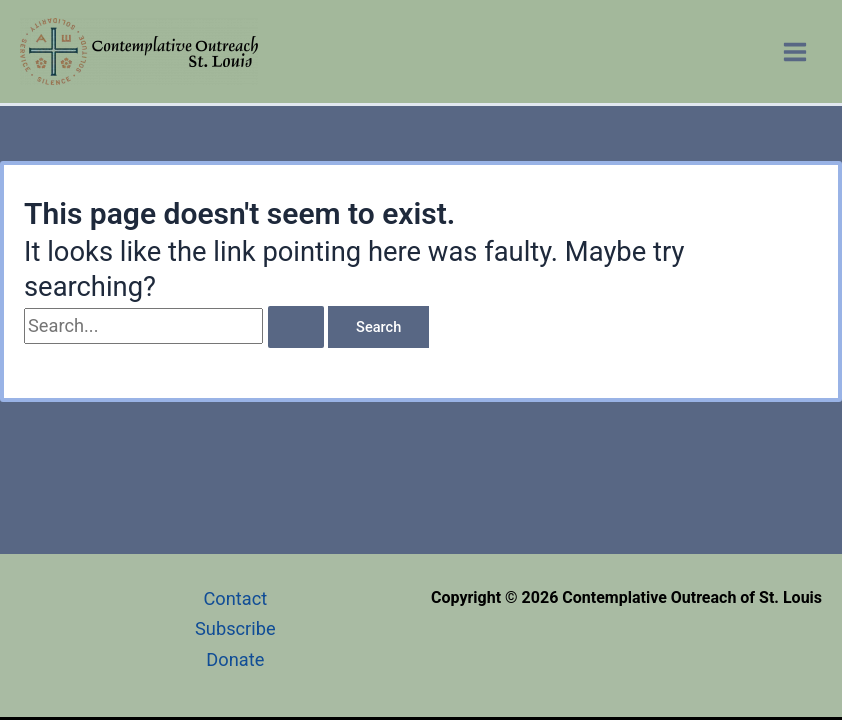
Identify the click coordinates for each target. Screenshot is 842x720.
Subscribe (235, 628)
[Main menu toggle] (795, 51)
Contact (235, 598)
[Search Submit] (296, 327)
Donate (235, 659)
